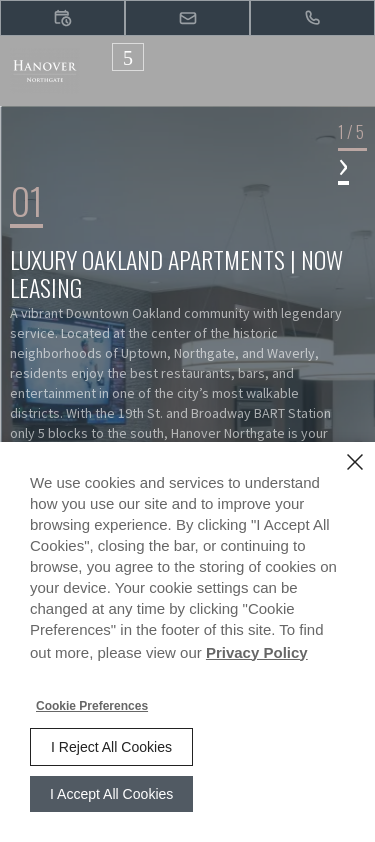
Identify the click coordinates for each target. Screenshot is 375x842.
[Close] (355, 462)
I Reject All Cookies (111, 747)
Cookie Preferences (92, 706)
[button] (62, 18)
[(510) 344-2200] (312, 18)
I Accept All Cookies (111, 794)
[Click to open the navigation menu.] (128, 57)
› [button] (343, 163)
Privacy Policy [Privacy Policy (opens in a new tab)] (257, 652)
